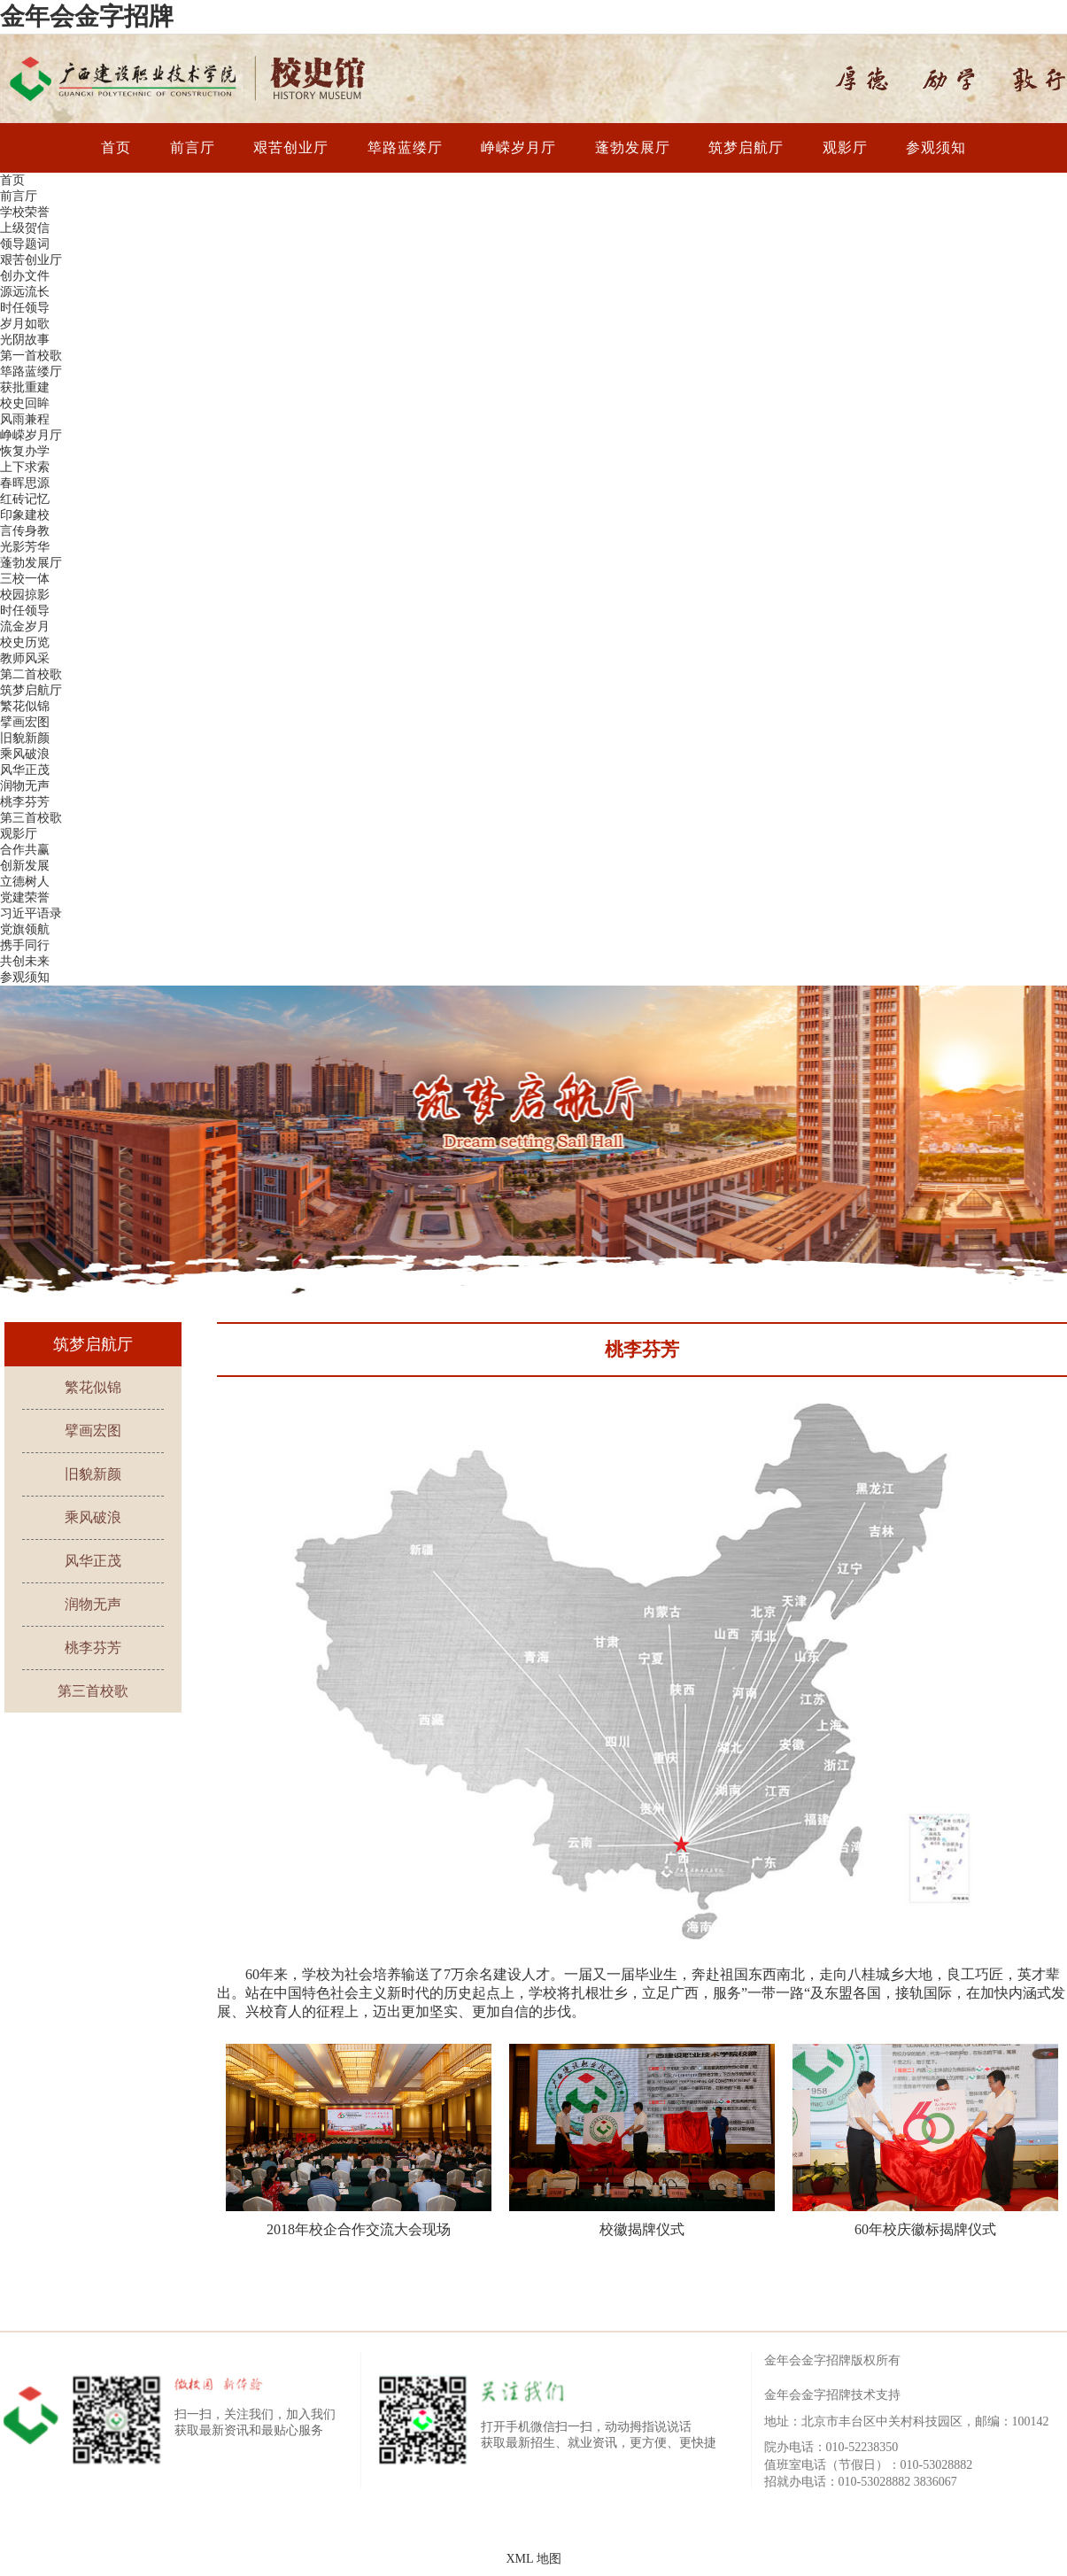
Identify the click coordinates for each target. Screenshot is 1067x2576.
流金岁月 (25, 626)
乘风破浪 (25, 754)
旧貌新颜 (25, 738)
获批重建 (25, 387)
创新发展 (25, 865)
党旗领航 (25, 929)
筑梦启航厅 (746, 147)
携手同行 (25, 945)
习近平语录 (31, 913)
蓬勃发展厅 (632, 147)
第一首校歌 (31, 355)
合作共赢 (25, 849)
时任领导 (25, 307)
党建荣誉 (25, 897)
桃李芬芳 (25, 801)
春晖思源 (25, 483)
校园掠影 (25, 594)
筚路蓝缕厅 (405, 147)
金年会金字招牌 (87, 16)
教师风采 (25, 658)
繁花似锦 (25, 706)
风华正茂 (25, 770)
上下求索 (25, 467)
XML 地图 (533, 2558)
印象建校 (25, 515)
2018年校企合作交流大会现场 (359, 2229)
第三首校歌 (31, 817)
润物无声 (25, 786)
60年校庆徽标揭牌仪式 (925, 2229)
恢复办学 (25, 451)
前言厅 (192, 147)
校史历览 (25, 642)
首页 (116, 147)
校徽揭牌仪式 (641, 2229)
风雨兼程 (25, 419)
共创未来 (25, 961)
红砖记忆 (25, 499)
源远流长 (25, 291)
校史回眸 (25, 403)
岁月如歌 (25, 323)
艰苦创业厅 (291, 147)
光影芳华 (25, 546)
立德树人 (25, 881)
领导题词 (25, 244)
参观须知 (936, 147)
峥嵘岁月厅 (518, 147)
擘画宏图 (25, 722)
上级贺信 (25, 228)
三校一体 (25, 578)
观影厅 (845, 147)
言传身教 (25, 531)
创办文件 (25, 275)
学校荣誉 (25, 212)
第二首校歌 (31, 674)
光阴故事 (25, 339)
